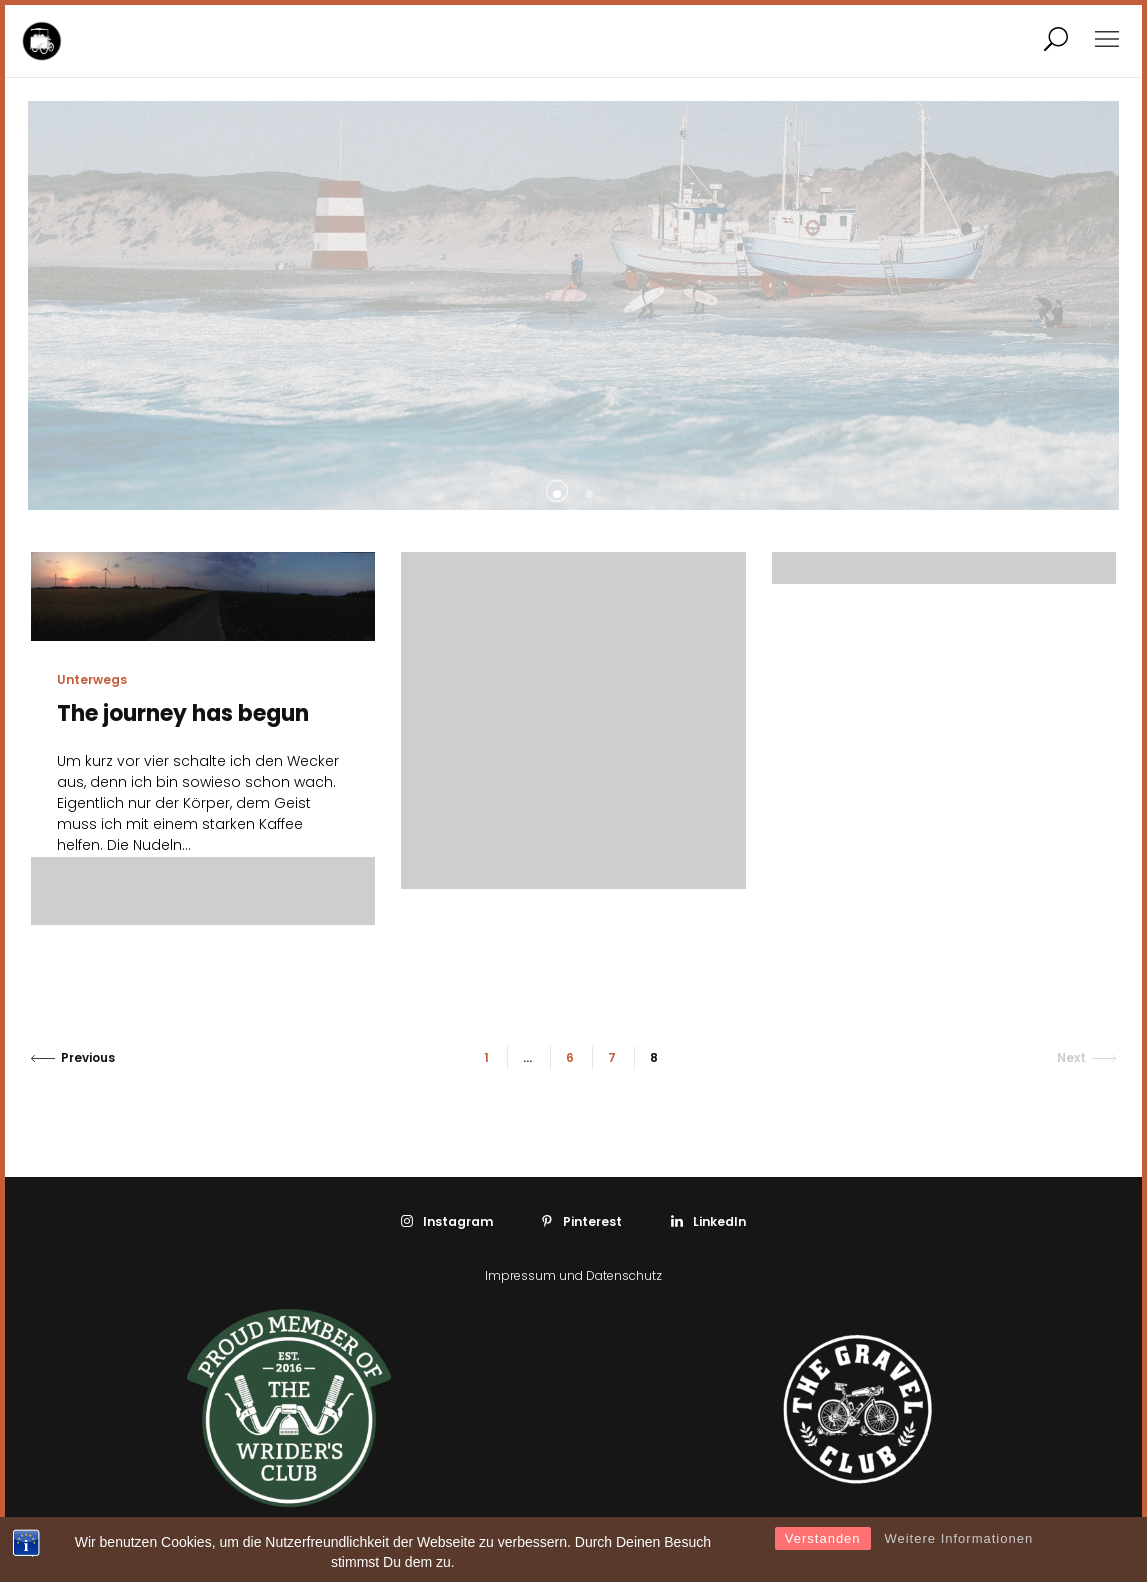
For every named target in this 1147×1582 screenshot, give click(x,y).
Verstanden (823, 1538)
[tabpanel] (210, 305)
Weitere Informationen (958, 1538)
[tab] (557, 491)
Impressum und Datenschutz (573, 1275)
